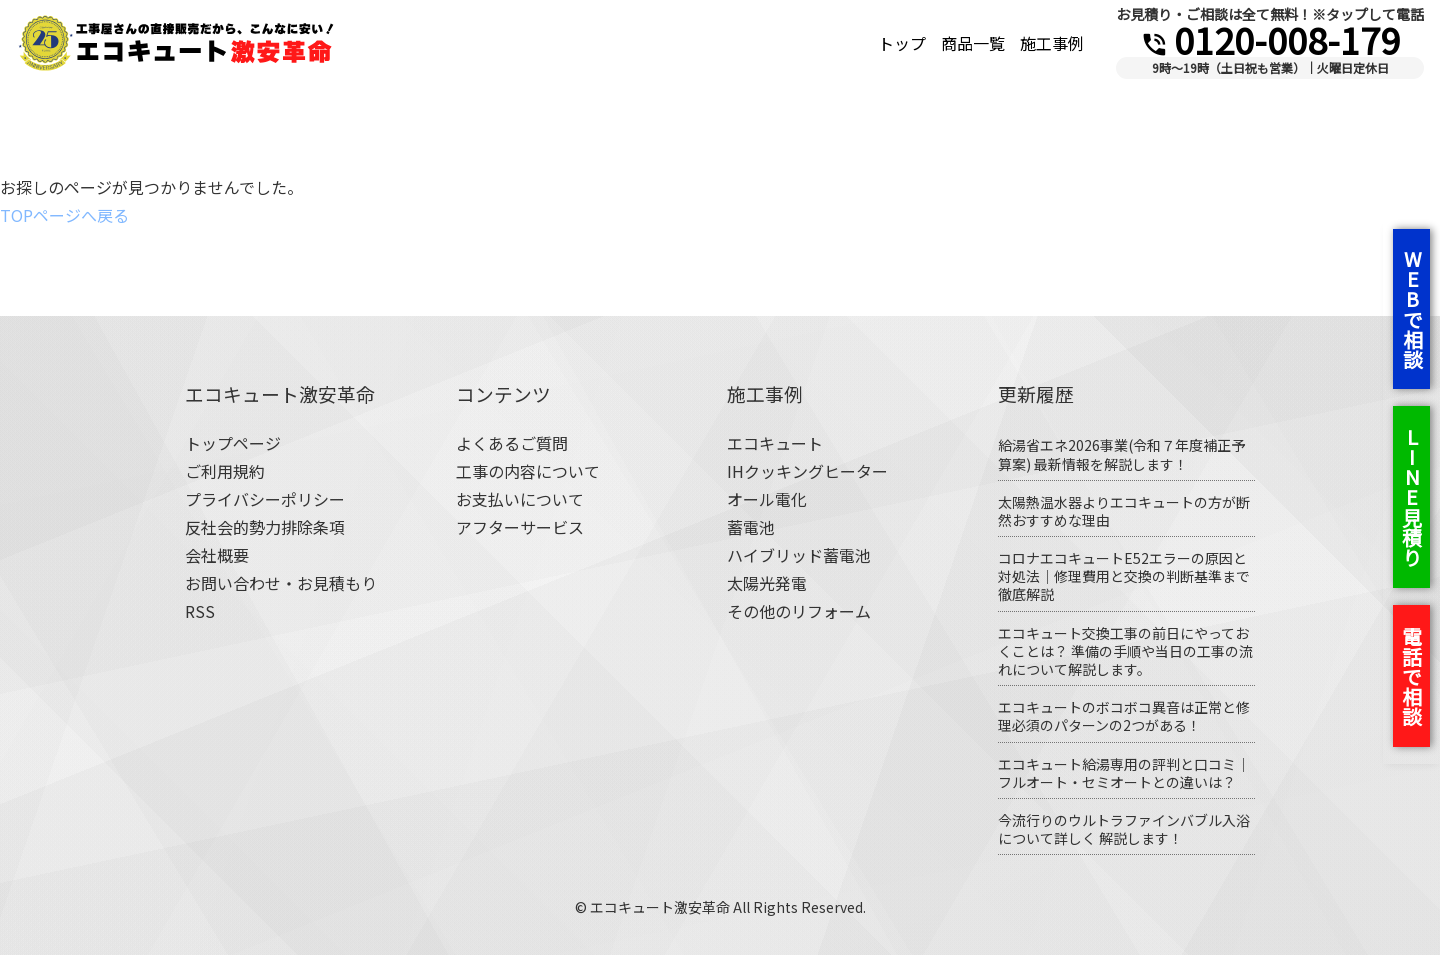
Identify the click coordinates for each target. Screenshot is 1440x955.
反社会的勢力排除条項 (265, 527)
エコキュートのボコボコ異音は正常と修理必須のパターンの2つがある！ (1124, 716)
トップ (902, 43)
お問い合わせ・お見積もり (281, 583)
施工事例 (1052, 43)
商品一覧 (973, 43)
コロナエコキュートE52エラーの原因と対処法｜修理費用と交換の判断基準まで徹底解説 (1124, 576)
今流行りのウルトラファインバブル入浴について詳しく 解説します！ (1124, 829)
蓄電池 (751, 527)
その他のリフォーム (799, 611)
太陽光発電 (767, 583)
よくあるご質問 (512, 443)
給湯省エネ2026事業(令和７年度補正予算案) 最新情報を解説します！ (1121, 454)
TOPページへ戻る (64, 215)
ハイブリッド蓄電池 (799, 555)
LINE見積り (1411, 497)
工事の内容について (528, 471)
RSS (200, 611)
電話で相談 (1411, 676)
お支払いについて (520, 499)
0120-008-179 (1270, 39)
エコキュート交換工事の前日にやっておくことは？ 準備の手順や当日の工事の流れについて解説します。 (1125, 651)
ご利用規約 (225, 471)
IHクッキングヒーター (807, 471)
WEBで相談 (1412, 309)
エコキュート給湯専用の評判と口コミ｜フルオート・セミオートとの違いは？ (1124, 773)
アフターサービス (520, 527)
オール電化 (767, 499)
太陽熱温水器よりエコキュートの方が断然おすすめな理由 (1124, 511)
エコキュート (775, 443)
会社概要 (217, 555)
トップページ (233, 443)
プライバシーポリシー (265, 499)
